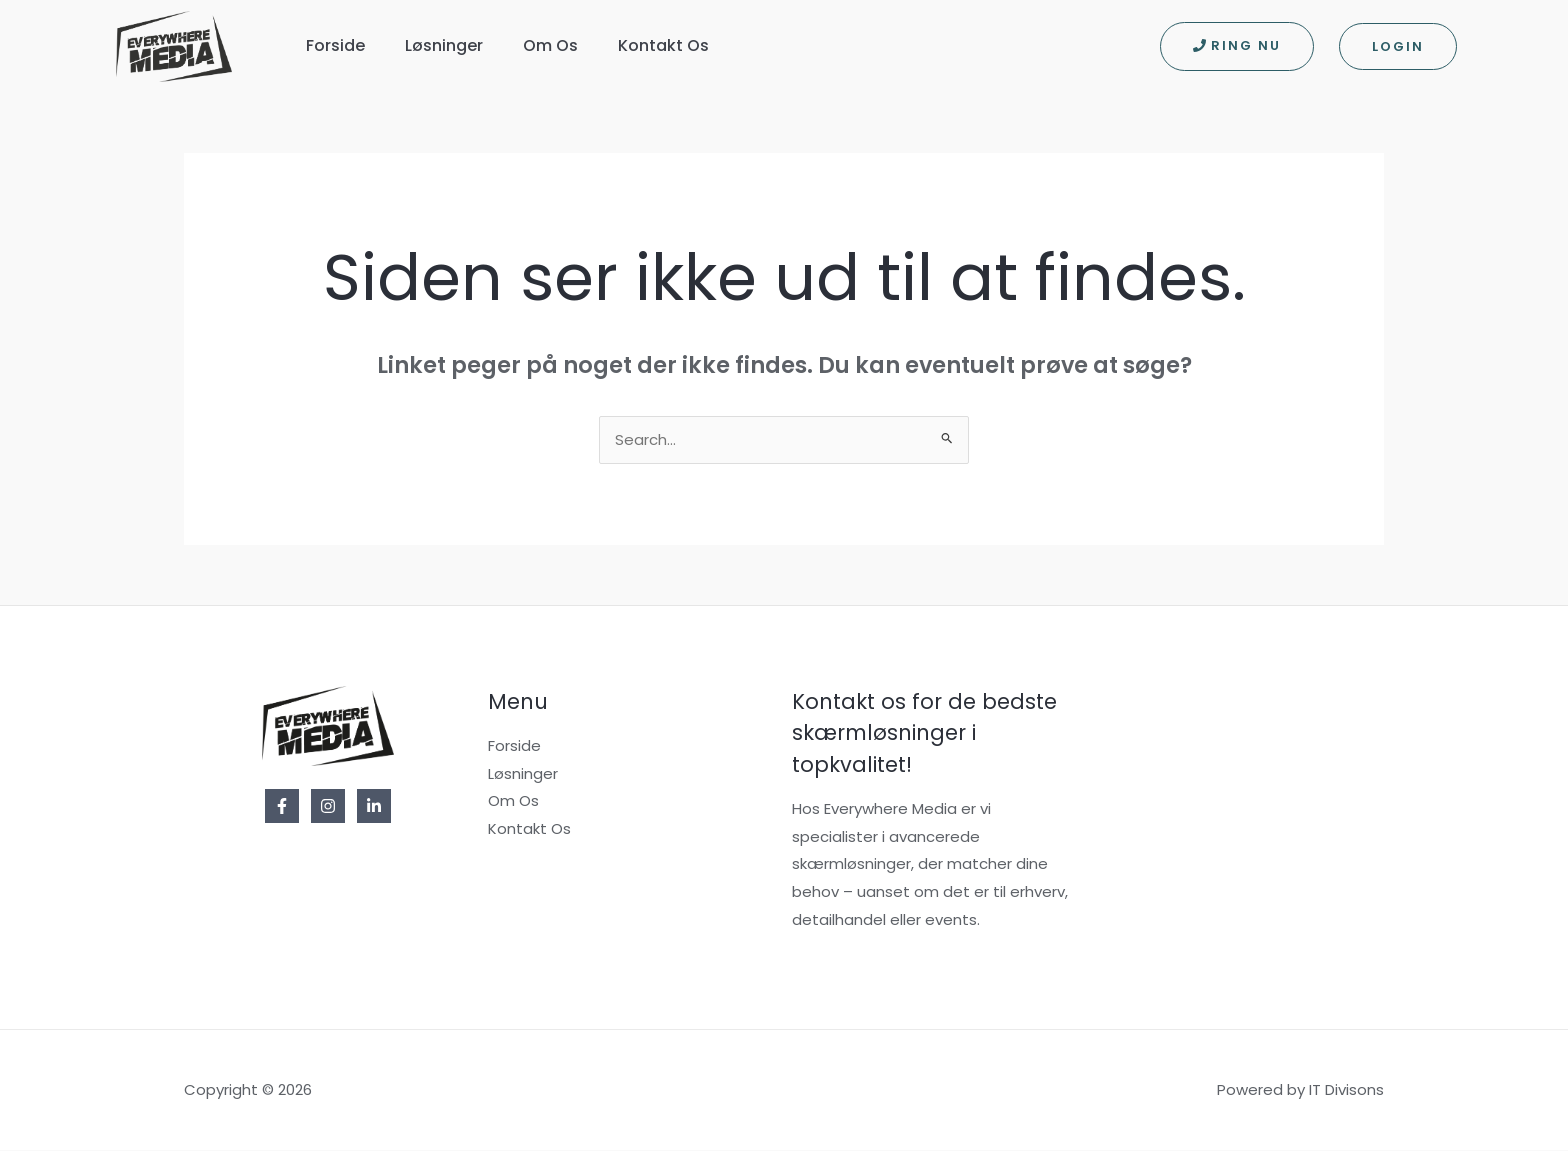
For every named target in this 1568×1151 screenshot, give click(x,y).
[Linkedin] (374, 807)
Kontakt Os (663, 45)
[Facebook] (282, 807)
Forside (335, 45)
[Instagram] (328, 807)
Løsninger (444, 45)
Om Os (550, 45)
